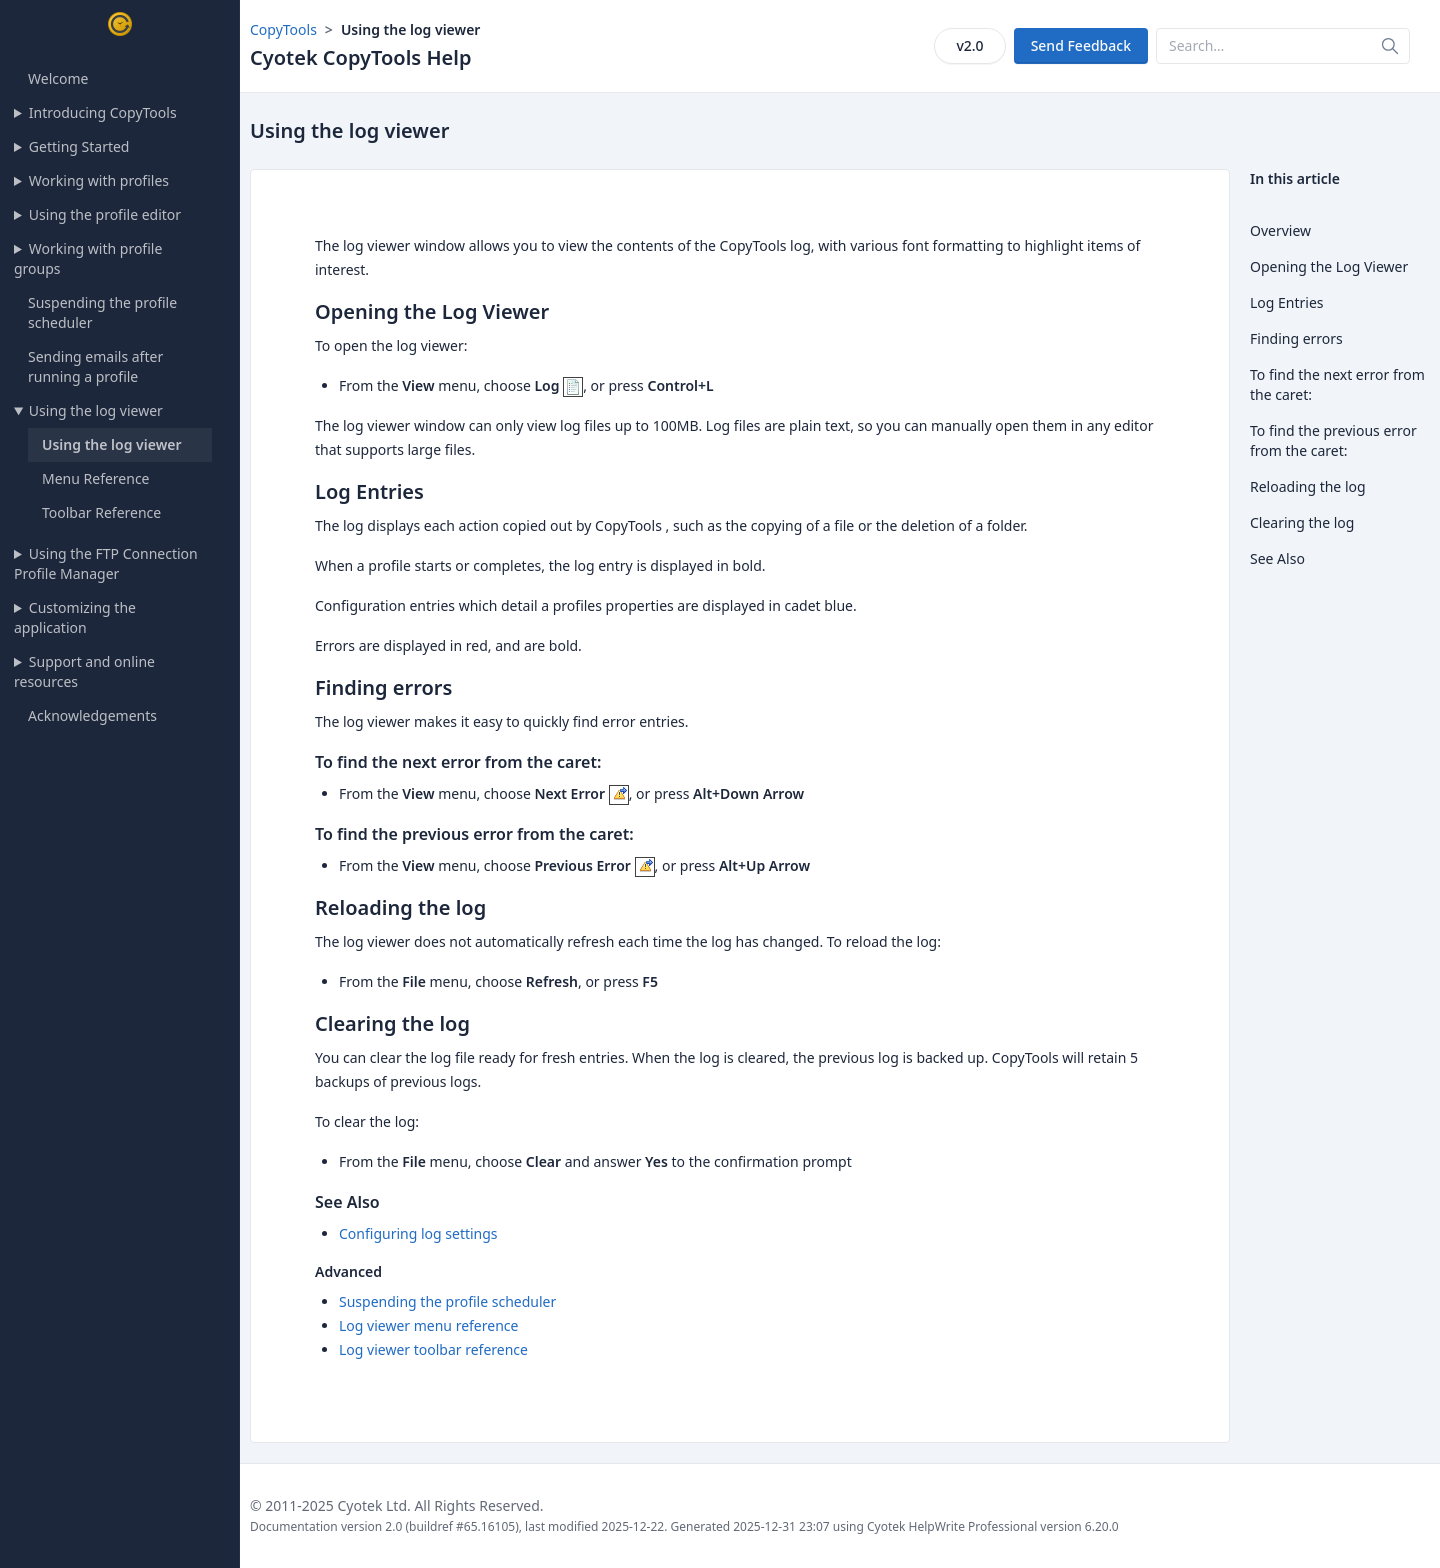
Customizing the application (75, 617)
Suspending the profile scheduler (447, 1301)
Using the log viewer (96, 410)
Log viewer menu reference (428, 1325)
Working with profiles (99, 180)
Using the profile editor (105, 214)
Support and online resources (84, 671)
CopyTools (283, 29)
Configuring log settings (418, 1233)
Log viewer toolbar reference (433, 1349)
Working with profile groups (88, 258)
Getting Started (79, 146)
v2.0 (969, 45)
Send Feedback (1081, 45)
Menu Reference (96, 478)
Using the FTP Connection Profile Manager (106, 563)
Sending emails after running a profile (95, 366)
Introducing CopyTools (103, 112)
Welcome (58, 78)
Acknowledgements (92, 715)
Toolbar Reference (101, 512)
